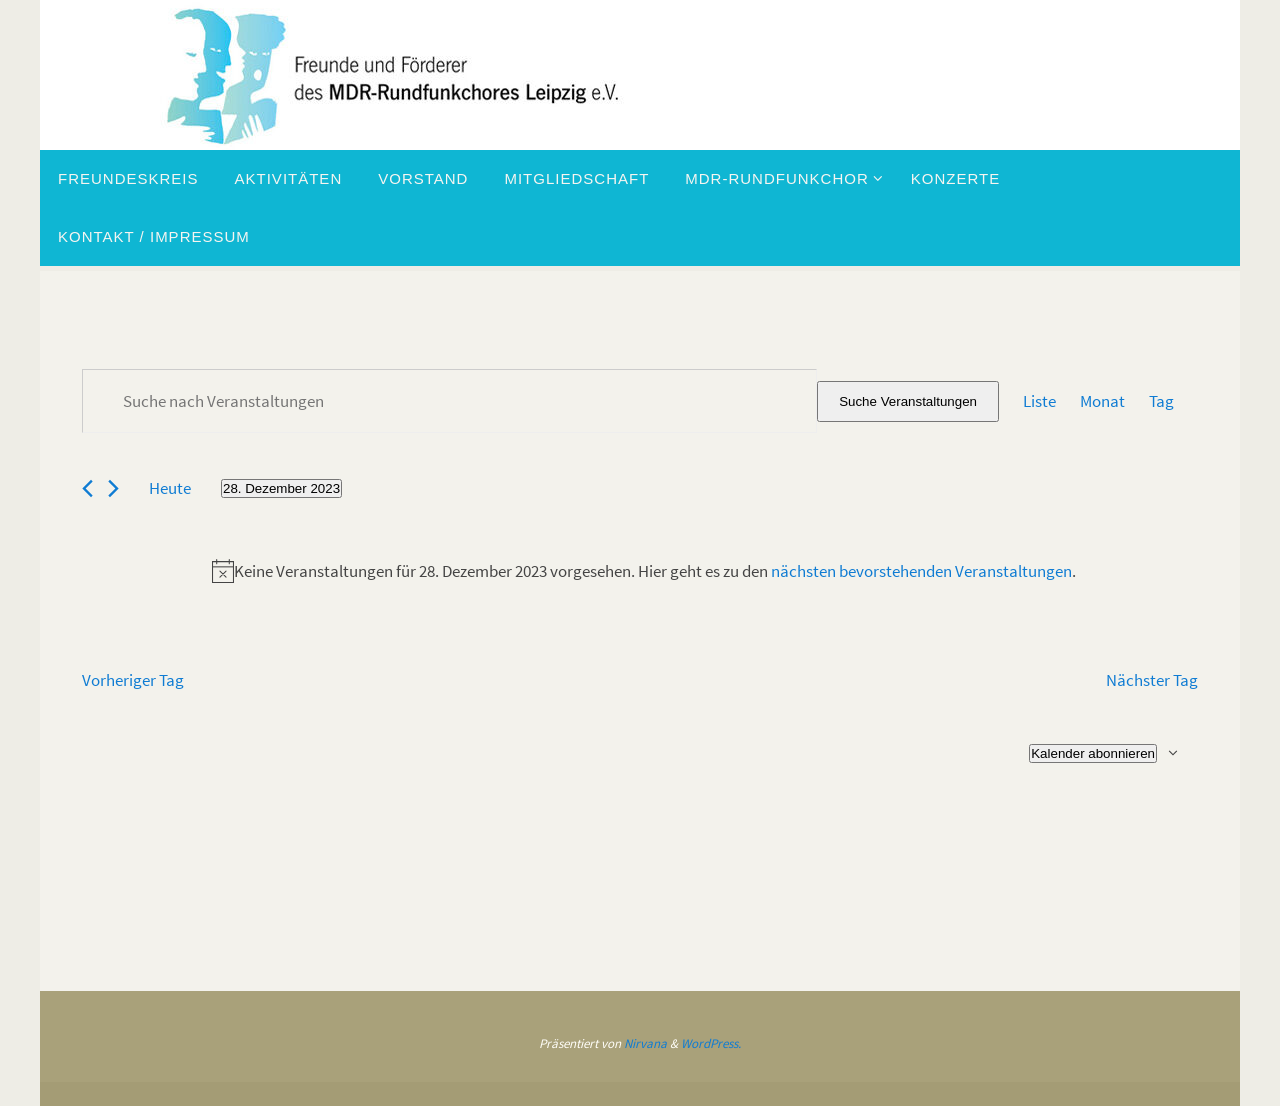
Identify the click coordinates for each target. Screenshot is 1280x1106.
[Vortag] (87, 488)
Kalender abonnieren (1093, 753)
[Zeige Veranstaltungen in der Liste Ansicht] (1039, 401)
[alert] (644, 571)
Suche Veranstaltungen (908, 401)
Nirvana (645, 1043)
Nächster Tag (1152, 680)
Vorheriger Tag (133, 680)
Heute (170, 488)
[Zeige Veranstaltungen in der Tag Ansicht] (1161, 401)
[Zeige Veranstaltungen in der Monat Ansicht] (1102, 401)
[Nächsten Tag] (113, 488)
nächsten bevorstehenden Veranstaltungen (921, 571)
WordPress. (711, 1043)
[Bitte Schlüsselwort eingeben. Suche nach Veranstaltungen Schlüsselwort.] (449, 401)
